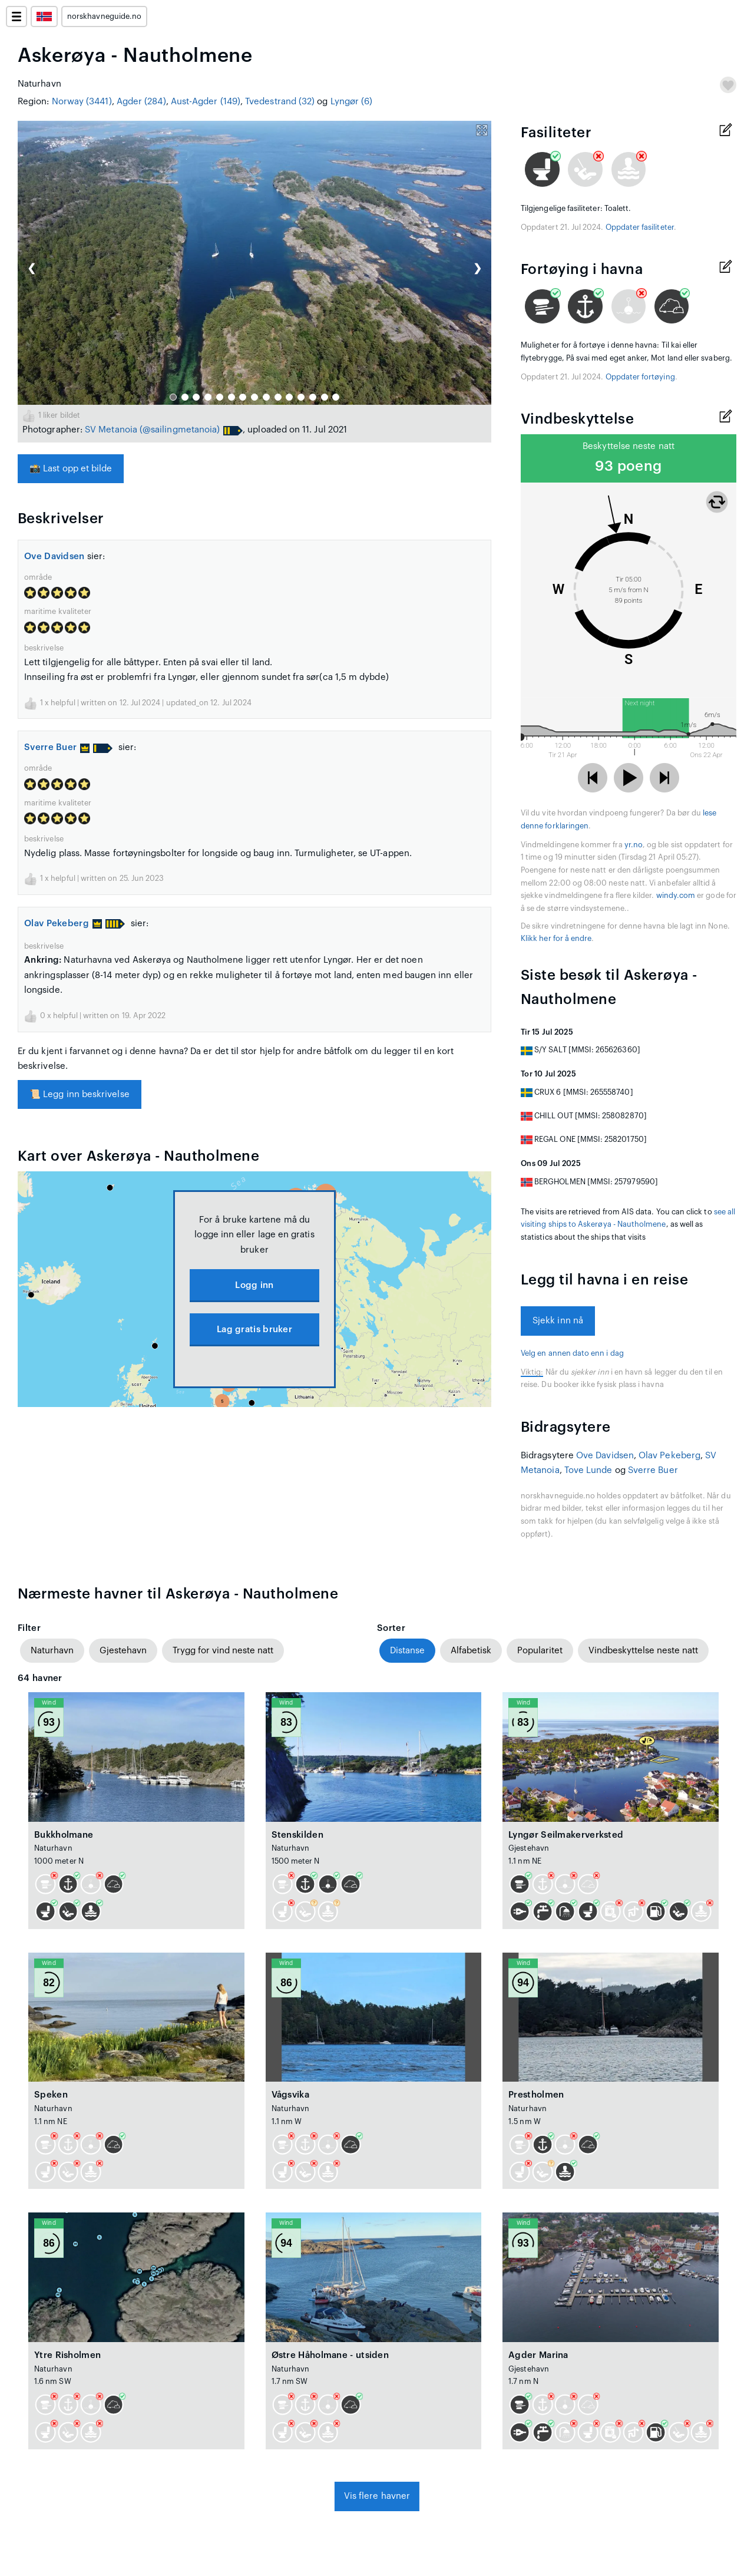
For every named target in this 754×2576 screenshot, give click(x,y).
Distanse (407, 1650)
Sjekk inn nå (558, 1320)
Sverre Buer (57, 747)
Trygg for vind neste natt (223, 1650)
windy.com (676, 895)
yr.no (633, 844)
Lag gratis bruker (254, 1329)
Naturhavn (52, 1650)
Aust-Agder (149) (205, 101)
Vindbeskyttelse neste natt (643, 1650)
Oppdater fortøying (640, 377)
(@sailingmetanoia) (180, 429)
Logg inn (254, 1285)
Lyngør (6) (351, 101)
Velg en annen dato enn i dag (572, 1353)
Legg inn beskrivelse (79, 1094)
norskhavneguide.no (104, 16)
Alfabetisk (471, 1650)
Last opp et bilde (70, 468)
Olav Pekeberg (63, 923)
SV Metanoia (111, 429)
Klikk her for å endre (556, 938)
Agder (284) (141, 101)
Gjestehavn (123, 1650)
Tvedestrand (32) (280, 101)
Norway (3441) (82, 101)
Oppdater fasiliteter (640, 227)
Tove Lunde (588, 1470)
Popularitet (540, 1650)
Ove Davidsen (54, 556)
